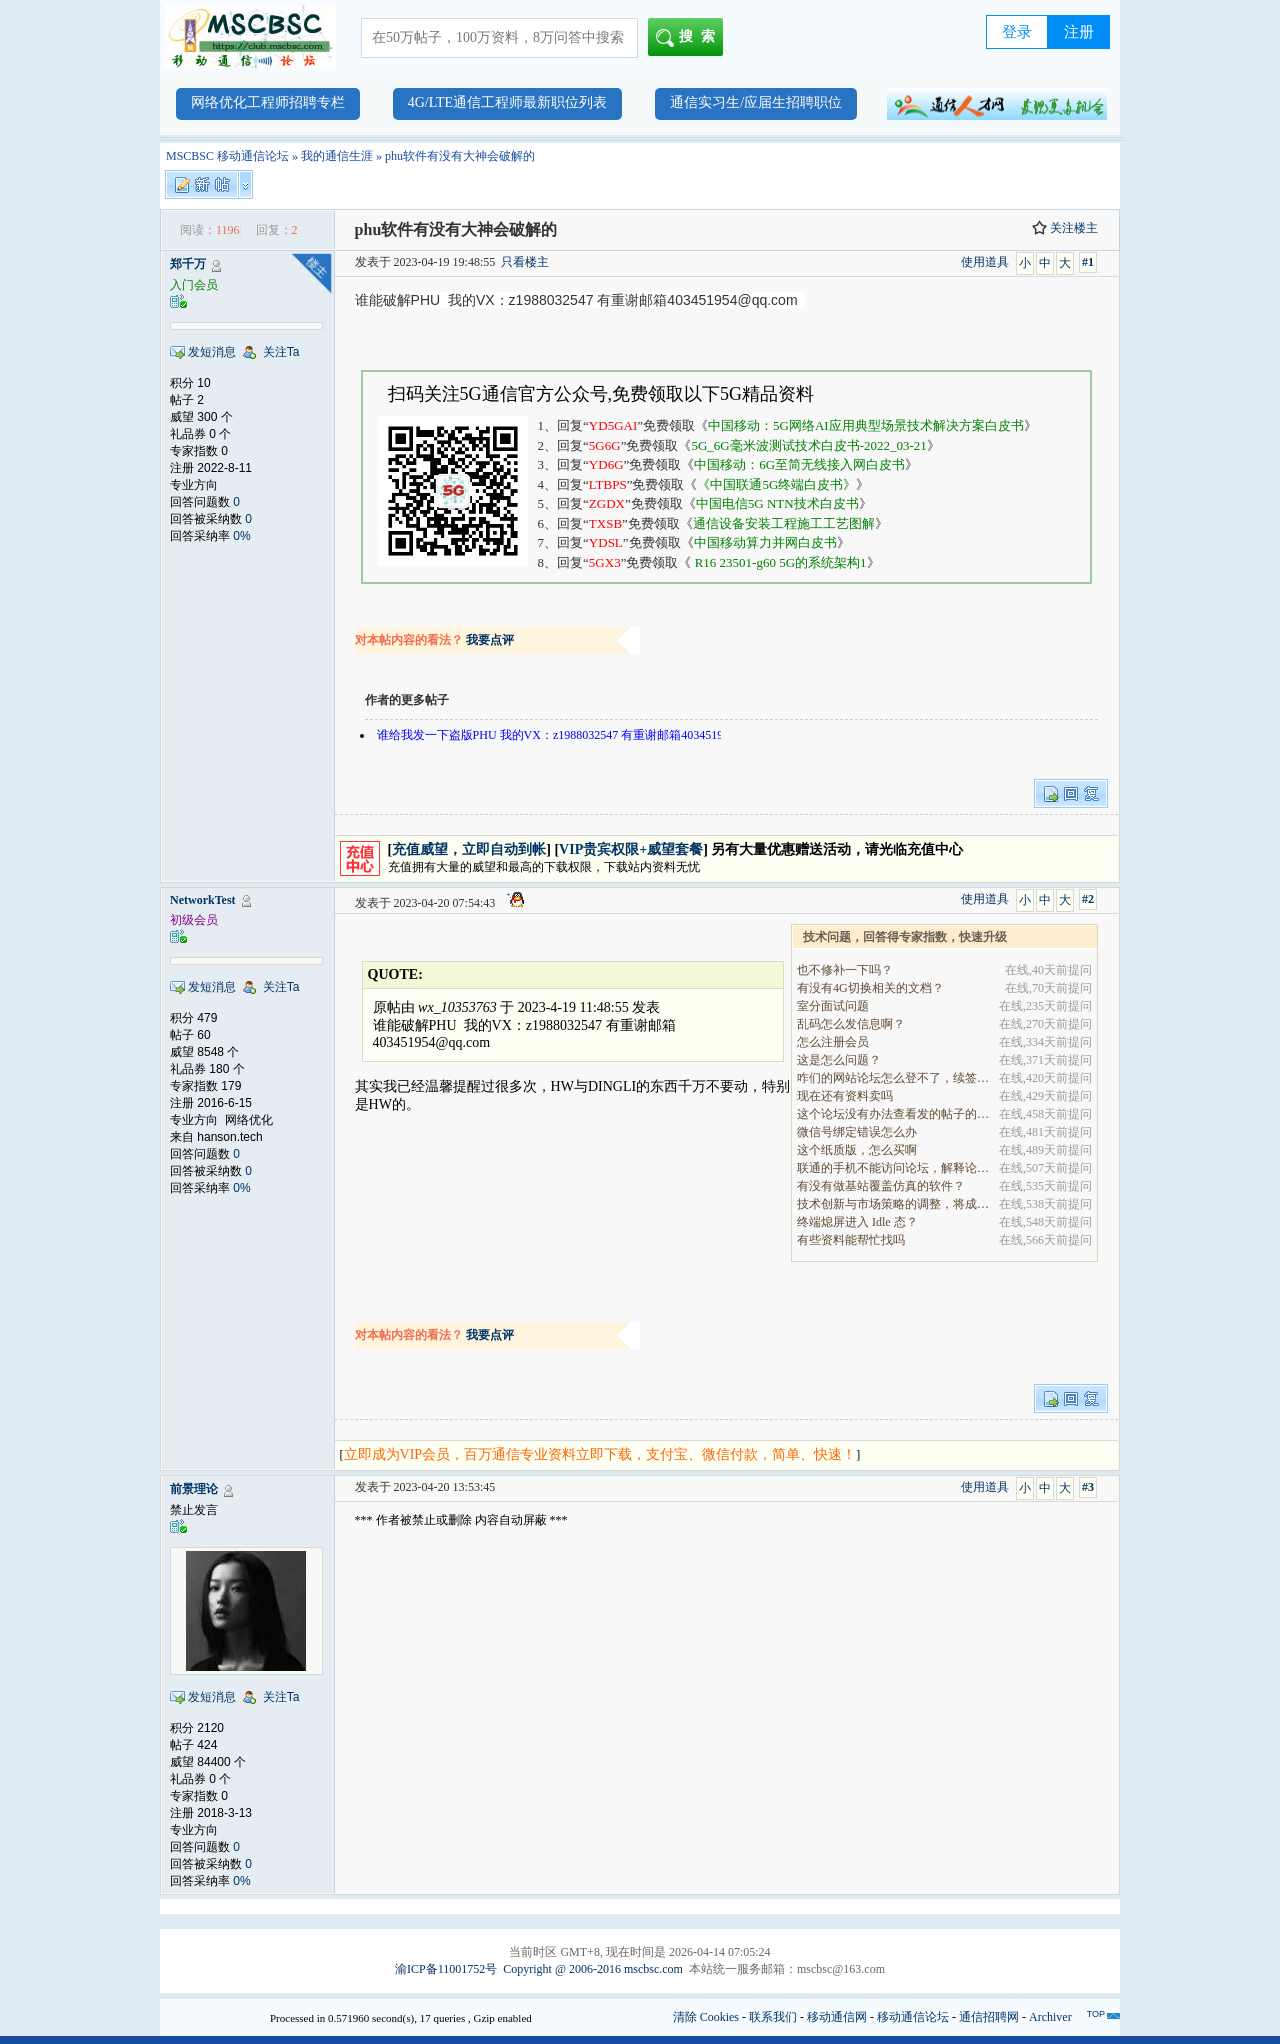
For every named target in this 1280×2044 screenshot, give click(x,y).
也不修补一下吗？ (845, 970)
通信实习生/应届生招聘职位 (756, 102)
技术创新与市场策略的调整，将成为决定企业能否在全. (894, 1204)
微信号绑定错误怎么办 (857, 1132)
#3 (1088, 1487)
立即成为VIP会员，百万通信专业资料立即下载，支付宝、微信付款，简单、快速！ (600, 1454)
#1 (1088, 262)
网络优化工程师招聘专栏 (268, 102)
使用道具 (985, 262)
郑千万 (188, 264)
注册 (1079, 32)
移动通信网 (837, 2017)
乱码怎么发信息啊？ (851, 1024)
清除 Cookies (706, 2017)
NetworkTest (203, 900)
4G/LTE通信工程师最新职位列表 (507, 102)
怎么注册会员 (833, 1042)
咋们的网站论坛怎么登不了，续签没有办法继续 (894, 1078)
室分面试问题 (833, 1006)
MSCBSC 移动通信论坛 (227, 156)
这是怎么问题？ (839, 1060)
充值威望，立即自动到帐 (469, 849)
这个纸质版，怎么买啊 (857, 1150)
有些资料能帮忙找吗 (851, 1240)
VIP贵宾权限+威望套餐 (631, 849)
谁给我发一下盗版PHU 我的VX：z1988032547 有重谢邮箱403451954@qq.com (581, 735)
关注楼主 (1065, 228)
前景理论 (194, 1489)
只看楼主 (525, 262)
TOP (1096, 2014)
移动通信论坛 (913, 2017)
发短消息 (212, 352)
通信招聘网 (989, 2017)
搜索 (689, 38)
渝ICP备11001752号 (446, 1969)
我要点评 (490, 640)
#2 (1088, 899)
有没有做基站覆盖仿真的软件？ (881, 1186)
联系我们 (773, 2017)
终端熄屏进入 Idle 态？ (857, 1222)
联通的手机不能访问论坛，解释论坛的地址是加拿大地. (894, 1168)
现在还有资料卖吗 (845, 1096)
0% (241, 536)
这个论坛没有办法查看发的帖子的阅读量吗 (894, 1114)
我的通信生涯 (337, 156)
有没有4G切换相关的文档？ (870, 988)
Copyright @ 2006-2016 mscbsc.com (593, 1969)
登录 (1017, 32)
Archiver (1050, 2017)
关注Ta (281, 352)
